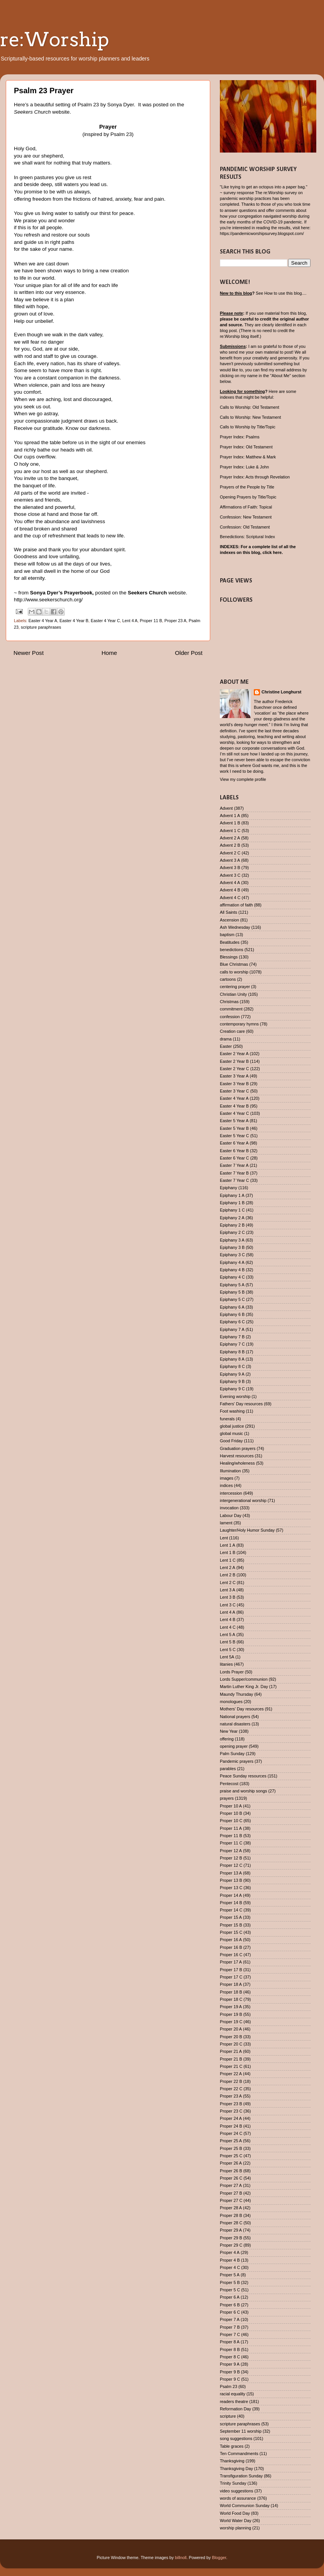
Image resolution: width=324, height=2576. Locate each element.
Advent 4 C (230, 897)
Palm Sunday (232, 1753)
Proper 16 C (231, 1954)
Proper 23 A (175, 620)
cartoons (228, 979)
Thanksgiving (232, 2461)
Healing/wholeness (237, 1463)
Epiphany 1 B (232, 1202)
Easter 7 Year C (234, 1180)
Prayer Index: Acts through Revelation (255, 477)
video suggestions (236, 2491)
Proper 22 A (231, 2073)
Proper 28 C (231, 2222)
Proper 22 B (231, 2081)
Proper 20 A (231, 2029)
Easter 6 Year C (234, 1158)
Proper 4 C (230, 2267)
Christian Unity (233, 994)
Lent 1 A (227, 1545)
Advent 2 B (230, 845)
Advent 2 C (230, 853)
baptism (227, 934)
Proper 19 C (231, 2021)
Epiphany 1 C (232, 1210)
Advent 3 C (230, 875)
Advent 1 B (230, 823)
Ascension (229, 920)
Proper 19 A (231, 2006)
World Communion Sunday (245, 2505)
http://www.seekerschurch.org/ (48, 599)
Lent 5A (227, 1657)
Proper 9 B (230, 2372)
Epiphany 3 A (232, 1240)
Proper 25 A (231, 2140)
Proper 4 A (230, 2252)
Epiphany (228, 1187)
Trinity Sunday (233, 2483)
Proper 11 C (231, 1843)
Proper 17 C (231, 1977)
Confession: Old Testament (245, 527)
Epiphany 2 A (232, 1217)
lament (226, 1522)
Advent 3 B (230, 867)
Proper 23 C (231, 2111)
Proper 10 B (231, 1813)
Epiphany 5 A (232, 1284)
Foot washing (232, 1411)
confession (230, 1016)
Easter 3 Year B (234, 1083)
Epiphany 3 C (232, 1254)
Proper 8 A (230, 2341)
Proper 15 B (231, 1925)
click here (272, 552)
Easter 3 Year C (234, 1091)
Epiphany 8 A (232, 1359)
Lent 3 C (228, 1605)
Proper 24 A (231, 2118)
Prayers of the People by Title (247, 487)
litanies (226, 1664)
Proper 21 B (231, 2059)
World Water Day (235, 2520)
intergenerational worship (243, 1500)
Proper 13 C (231, 1887)
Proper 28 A (231, 2207)
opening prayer (234, 1746)
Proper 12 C (231, 1865)
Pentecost (229, 1783)
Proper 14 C (231, 1910)
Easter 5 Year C (234, 1135)
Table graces (231, 2446)
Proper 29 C (231, 2245)
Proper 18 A (231, 1984)
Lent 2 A (227, 1567)
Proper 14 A (231, 1895)
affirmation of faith (236, 905)
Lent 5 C (228, 1649)
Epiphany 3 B (232, 1247)
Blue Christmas (234, 964)
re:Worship (54, 39)
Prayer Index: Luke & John (244, 467)
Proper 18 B (231, 1992)
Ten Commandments (239, 2453)
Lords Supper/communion (244, 1679)
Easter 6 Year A (234, 1143)
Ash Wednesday (235, 927)
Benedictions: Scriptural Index (247, 536)
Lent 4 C (228, 1627)
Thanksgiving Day (236, 2468)
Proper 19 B (231, 2014)
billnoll (180, 2557)
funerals (227, 1418)
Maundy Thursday (236, 1694)
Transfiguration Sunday (241, 2476)
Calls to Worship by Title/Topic (247, 427)
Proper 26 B (231, 2170)
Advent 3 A (230, 860)
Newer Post (29, 652)
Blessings (229, 957)
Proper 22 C (231, 2088)
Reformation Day (235, 2409)
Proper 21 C (231, 2066)
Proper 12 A (231, 1850)
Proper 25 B (231, 2148)
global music (231, 1433)
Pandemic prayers (236, 1761)
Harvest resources (237, 1455)
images (226, 1478)
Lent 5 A (227, 1634)
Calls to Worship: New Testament (250, 417)
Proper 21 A (231, 2051)
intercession (231, 1493)
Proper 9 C (230, 2379)
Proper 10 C (231, 1820)
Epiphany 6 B (232, 1314)
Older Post (188, 652)
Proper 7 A (230, 2319)
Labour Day (230, 1515)
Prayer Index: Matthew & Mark (248, 457)
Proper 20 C (231, 2044)
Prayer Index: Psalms (240, 437)
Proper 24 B (231, 2126)
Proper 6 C (230, 2312)
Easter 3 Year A (234, 1076)
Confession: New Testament (246, 517)
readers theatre (234, 2401)
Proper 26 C (231, 2178)
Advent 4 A (230, 882)
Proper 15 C (231, 1932)
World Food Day (235, 2513)
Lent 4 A (130, 620)
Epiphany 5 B (232, 1292)
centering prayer (235, 986)
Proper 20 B (231, 2036)
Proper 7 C (230, 2334)
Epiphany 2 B (232, 1225)
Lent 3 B (227, 1597)
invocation (229, 1507)
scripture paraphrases (41, 627)
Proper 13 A (231, 1873)
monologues (231, 1701)
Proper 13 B (231, 1880)
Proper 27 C (231, 2200)
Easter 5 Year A (234, 1120)
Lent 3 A (227, 1590)
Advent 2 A (230, 838)
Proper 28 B (231, 2215)
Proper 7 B (230, 2327)
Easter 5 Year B (234, 1128)
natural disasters (235, 1724)
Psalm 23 (228, 2386)
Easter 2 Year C (234, 1068)
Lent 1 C (228, 1560)
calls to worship (234, 972)
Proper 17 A (231, 1962)
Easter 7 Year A (234, 1165)
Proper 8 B (230, 2349)
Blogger (219, 2557)
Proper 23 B (231, 2103)
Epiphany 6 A (232, 1307)
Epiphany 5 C (232, 1299)
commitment (231, 1009)
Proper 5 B (230, 2282)
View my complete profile (243, 779)
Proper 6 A (230, 2297)
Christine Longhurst (281, 692)
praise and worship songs (243, 1791)
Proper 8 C (230, 2356)
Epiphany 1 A (232, 1195)
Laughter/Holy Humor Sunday (247, 1530)
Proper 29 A (231, 2230)
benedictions (231, 949)
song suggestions (236, 2438)
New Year (229, 1731)
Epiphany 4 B (232, 1269)
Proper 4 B (230, 2260)
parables (228, 1768)
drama (226, 1039)
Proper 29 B (231, 2237)
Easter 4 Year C (105, 620)
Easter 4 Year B (73, 620)
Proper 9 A (230, 2364)
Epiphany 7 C (232, 1344)
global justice (232, 1426)
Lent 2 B (227, 1574)
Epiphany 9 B (232, 1381)
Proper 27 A (231, 2185)
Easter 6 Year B (234, 1150)
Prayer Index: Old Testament (246, 447)
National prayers (235, 1716)
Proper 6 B (230, 2304)
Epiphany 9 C (232, 1388)
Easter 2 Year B (234, 1061)
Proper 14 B (231, 1902)
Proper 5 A (230, 2274)
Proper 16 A (231, 1939)
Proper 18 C (231, 1999)
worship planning (235, 2528)
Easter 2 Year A (234, 1053)
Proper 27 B (231, 2193)
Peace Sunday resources (243, 1776)
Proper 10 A (231, 1806)
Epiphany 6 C (232, 1321)
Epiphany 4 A (232, 1262)
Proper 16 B (231, 1947)
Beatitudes (230, 942)
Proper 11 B (151, 620)
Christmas (229, 1001)
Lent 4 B (227, 1619)
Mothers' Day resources (242, 1709)
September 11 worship (241, 2431)
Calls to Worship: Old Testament (249, 407)
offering (227, 1739)
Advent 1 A (230, 815)
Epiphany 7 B (232, 1336)
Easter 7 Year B (234, 1173)
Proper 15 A (231, 1917)
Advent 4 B (230, 890)
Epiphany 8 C (232, 1366)
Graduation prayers (237, 1448)
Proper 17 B (231, 1969)
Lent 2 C (228, 1582)
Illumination (230, 1470)
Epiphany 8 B (232, 1351)
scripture (228, 2416)
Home (109, 652)
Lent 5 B (227, 1642)
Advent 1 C (230, 830)
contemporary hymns (239, 1024)
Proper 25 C (231, 2155)
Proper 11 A (231, 1828)
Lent (224, 1538)
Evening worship (235, 1396)
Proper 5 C (230, 2289)
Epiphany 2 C (232, 1232)
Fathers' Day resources (241, 1403)
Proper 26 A (231, 2163)
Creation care (232, 1031)
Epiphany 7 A (232, 1329)
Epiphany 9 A (232, 1374)
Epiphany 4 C (232, 1277)
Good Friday (231, 1440)
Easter (226, 1046)
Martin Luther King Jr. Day (244, 1686)
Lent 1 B (227, 1552)
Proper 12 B (231, 1858)
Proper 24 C (231, 2133)
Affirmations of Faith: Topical (246, 507)
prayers (227, 1798)
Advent (226, 808)
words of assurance (238, 2498)
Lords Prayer (232, 1672)
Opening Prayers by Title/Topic (248, 497)
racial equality (232, 2393)
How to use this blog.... (285, 293)
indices (226, 1485)
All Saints (228, 912)
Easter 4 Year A (43, 620)
